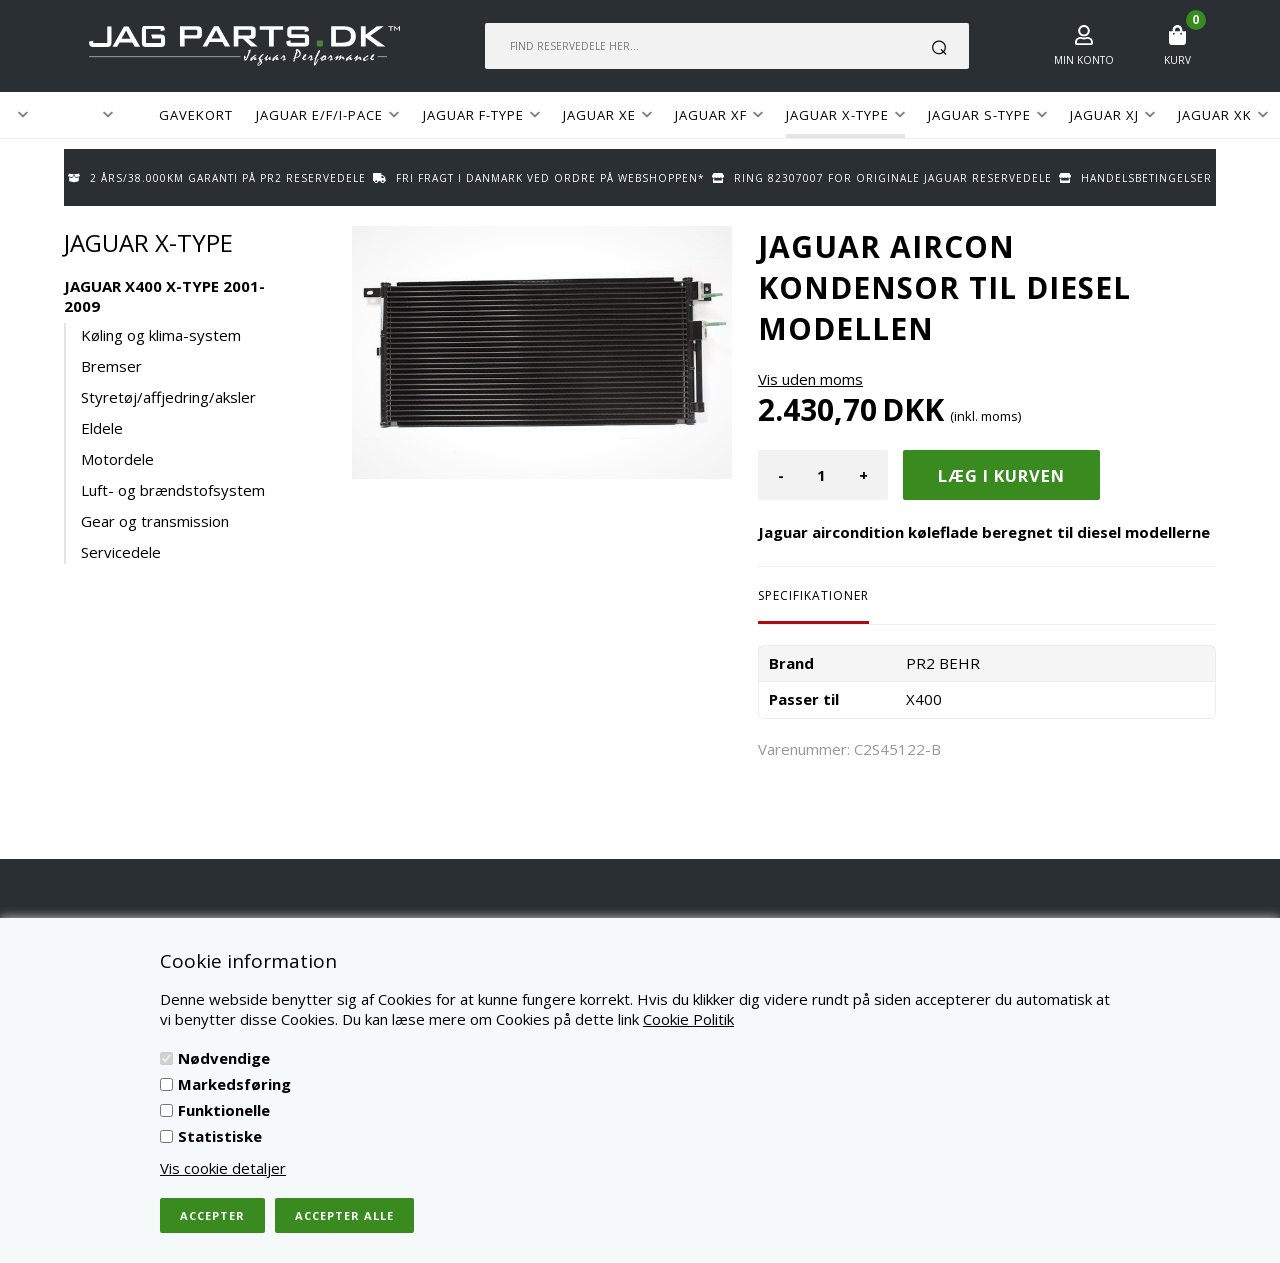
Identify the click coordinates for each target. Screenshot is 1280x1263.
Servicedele (121, 552)
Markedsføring (234, 1084)
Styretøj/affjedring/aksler (168, 397)
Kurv (1177, 60)
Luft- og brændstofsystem (173, 490)
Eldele (102, 428)
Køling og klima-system (161, 335)
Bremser (111, 366)
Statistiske (220, 1136)
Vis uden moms (810, 379)
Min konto (1084, 60)
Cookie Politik (688, 1019)
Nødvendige (224, 1058)
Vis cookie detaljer (223, 1168)
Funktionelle (224, 1110)
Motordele (117, 459)
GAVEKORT (196, 115)
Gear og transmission (155, 521)
